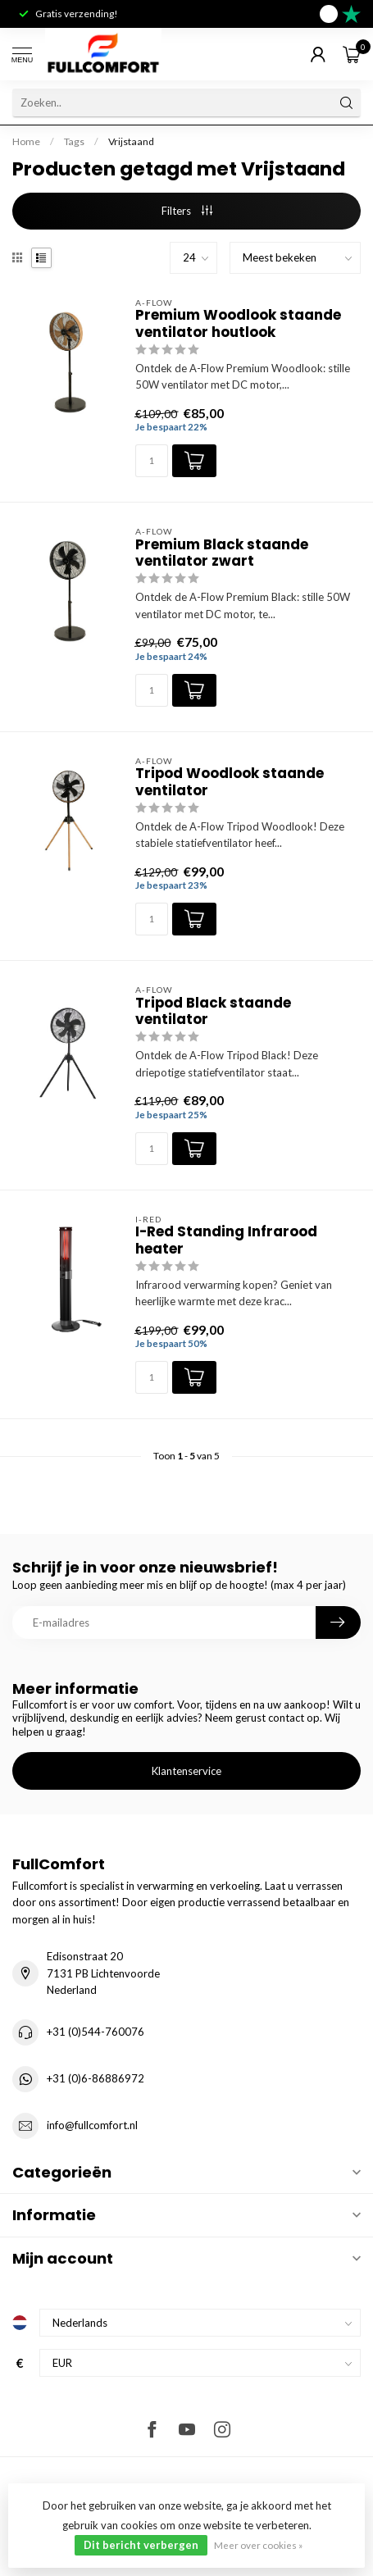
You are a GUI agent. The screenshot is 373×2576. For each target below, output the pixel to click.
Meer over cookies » (258, 2545)
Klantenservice (186, 1770)
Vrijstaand (131, 141)
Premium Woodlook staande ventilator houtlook (238, 323)
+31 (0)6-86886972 (95, 2078)
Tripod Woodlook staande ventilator (229, 782)
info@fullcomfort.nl (92, 2125)
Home (26, 141)
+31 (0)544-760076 (95, 2031)
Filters (186, 210)
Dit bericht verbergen (141, 2544)
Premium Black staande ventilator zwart (221, 553)
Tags (74, 141)
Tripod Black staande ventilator (213, 1011)
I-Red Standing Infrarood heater (226, 1240)
